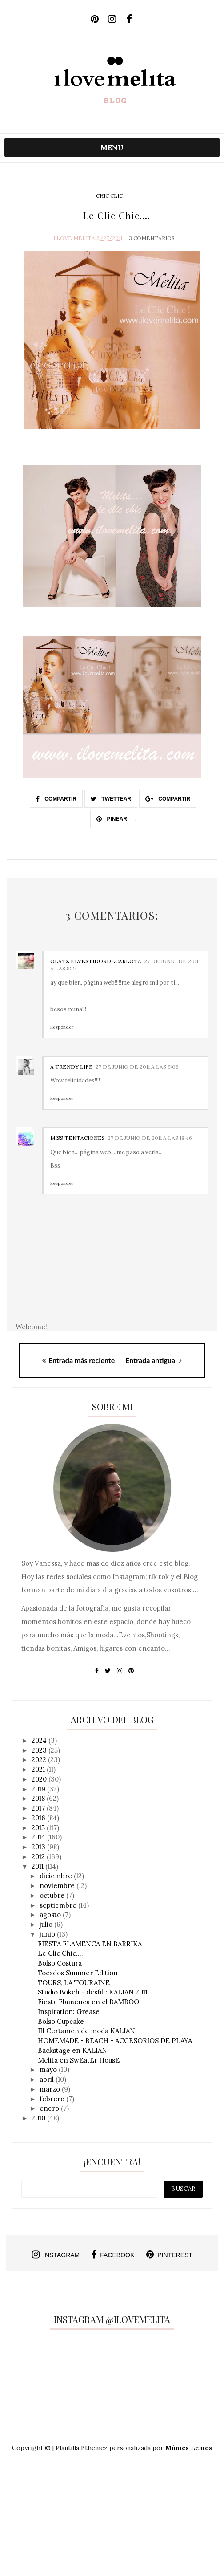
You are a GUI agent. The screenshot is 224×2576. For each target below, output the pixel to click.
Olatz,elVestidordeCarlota (95, 961)
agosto (51, 1915)
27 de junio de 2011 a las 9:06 (137, 1067)
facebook (113, 2255)
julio (47, 1925)
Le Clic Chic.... (60, 1954)
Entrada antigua (153, 1360)
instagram (56, 2255)
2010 (39, 2118)
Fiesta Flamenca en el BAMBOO (88, 2002)
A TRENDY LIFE (71, 1067)
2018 (39, 1799)
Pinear (111, 819)
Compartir (56, 799)
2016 (39, 1818)
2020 (40, 1779)
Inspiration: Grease (69, 2012)
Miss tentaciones (77, 1138)
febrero (53, 2099)
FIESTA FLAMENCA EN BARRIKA (90, 1944)
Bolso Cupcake (61, 2022)
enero (50, 2109)
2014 (39, 1838)
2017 (39, 1808)
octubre (53, 1896)
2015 (39, 1828)
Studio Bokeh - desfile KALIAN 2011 (93, 1993)
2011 (38, 1867)
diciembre (57, 1876)
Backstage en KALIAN (72, 2051)
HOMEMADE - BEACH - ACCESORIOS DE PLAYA (115, 2041)
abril (48, 2079)
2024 (40, 1741)
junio (48, 1934)
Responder (61, 1027)
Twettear (111, 799)
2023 (40, 1750)
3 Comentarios (152, 238)
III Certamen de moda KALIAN (86, 2031)
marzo (51, 2089)
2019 (39, 1789)
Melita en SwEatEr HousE (79, 2060)
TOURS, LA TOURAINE (74, 1983)
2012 (39, 1857)
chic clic (109, 195)
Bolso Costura (60, 1963)
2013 (39, 1847)
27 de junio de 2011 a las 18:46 (150, 1138)
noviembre (58, 1886)
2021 (39, 1770)
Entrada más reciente (78, 1360)
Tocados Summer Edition (78, 1973)
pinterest (169, 2255)
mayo (49, 2070)
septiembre (59, 1905)
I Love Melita (74, 238)
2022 (40, 1760)
